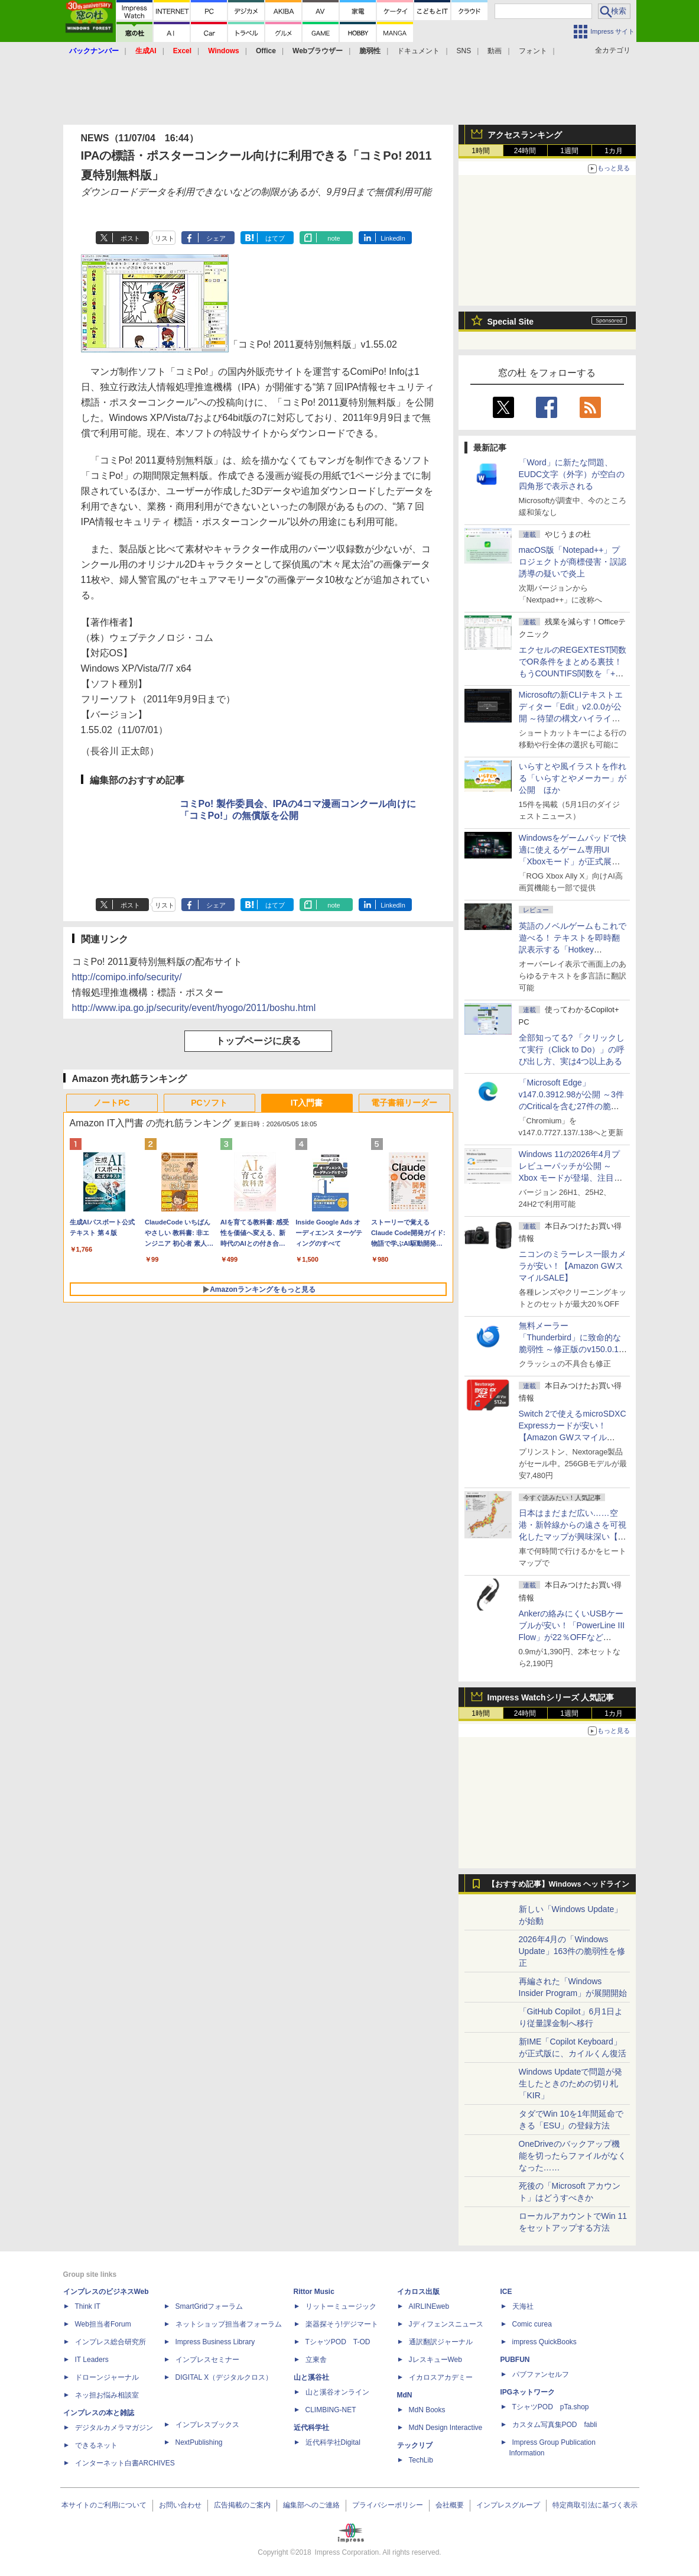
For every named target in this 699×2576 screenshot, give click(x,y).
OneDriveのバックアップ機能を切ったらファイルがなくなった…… (572, 2155)
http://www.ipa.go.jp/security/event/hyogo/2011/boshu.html (194, 1008)
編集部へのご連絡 (311, 2505)
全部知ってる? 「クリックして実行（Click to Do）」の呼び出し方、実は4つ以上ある (572, 1049)
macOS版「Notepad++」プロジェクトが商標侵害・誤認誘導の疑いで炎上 (572, 561)
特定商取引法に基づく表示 (595, 2505)
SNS (464, 51)
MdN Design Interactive (446, 2427)
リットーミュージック (340, 2306)
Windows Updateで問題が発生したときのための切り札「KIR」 (571, 2083)
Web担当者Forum (103, 2324)
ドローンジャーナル (107, 2377)
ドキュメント (418, 51)
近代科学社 (311, 2427)
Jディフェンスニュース (446, 2324)
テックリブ (415, 2445)
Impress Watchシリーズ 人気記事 (551, 1697)
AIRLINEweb (429, 2306)
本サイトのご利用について (104, 2505)
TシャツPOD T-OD (337, 2342)
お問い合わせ (180, 2505)
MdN (404, 2395)
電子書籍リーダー (404, 1102)
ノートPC (111, 1102)
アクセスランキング (524, 135)
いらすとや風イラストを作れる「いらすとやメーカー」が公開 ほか (572, 778)
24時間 (525, 151)
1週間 (569, 151)
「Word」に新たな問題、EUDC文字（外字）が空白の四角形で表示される (572, 474)
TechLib (421, 2460)
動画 (494, 51)
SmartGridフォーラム (209, 2306)
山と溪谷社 (311, 2377)
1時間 (481, 151)
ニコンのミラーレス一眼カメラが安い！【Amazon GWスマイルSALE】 (572, 1265)
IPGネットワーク (527, 2392)
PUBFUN (515, 2359)
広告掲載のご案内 (242, 2505)
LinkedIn (393, 238)
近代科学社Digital (332, 2442)
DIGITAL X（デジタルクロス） (224, 2377)
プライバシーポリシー (387, 2505)
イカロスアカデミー (441, 2377)
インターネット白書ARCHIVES (125, 2463)
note (333, 238)
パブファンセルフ (540, 2374)
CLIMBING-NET (330, 2410)
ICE (506, 2291)
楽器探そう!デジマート (341, 2324)
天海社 (523, 2306)
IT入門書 (307, 1102)
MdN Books (427, 2410)
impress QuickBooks (544, 2342)
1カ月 (613, 151)
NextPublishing (199, 2442)
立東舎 (316, 2359)
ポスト (130, 238)
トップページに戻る (258, 1041)
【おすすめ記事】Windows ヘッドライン (558, 1884)
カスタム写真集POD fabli (554, 2425)
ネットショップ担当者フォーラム (228, 2324)
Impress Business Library (215, 2342)
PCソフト (209, 1102)
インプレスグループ (508, 2505)
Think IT (87, 2306)
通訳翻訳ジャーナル (441, 2342)
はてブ (275, 238)
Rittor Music (314, 2291)
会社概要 (449, 2505)
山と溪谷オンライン (337, 2392)
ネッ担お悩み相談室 (107, 2395)
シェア (216, 238)
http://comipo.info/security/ (127, 977)
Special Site (510, 321)
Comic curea (532, 2324)
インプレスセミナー (207, 2359)
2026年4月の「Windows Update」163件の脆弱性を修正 (572, 1951)
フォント (533, 51)
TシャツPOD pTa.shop (550, 2407)
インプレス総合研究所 (110, 2342)
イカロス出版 (418, 2291)
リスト (164, 238)
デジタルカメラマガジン (114, 2427)
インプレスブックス (207, 2425)
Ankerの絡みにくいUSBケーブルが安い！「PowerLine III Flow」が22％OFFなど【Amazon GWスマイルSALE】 (572, 1637)
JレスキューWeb (435, 2359)
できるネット (96, 2445)
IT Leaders (92, 2359)
